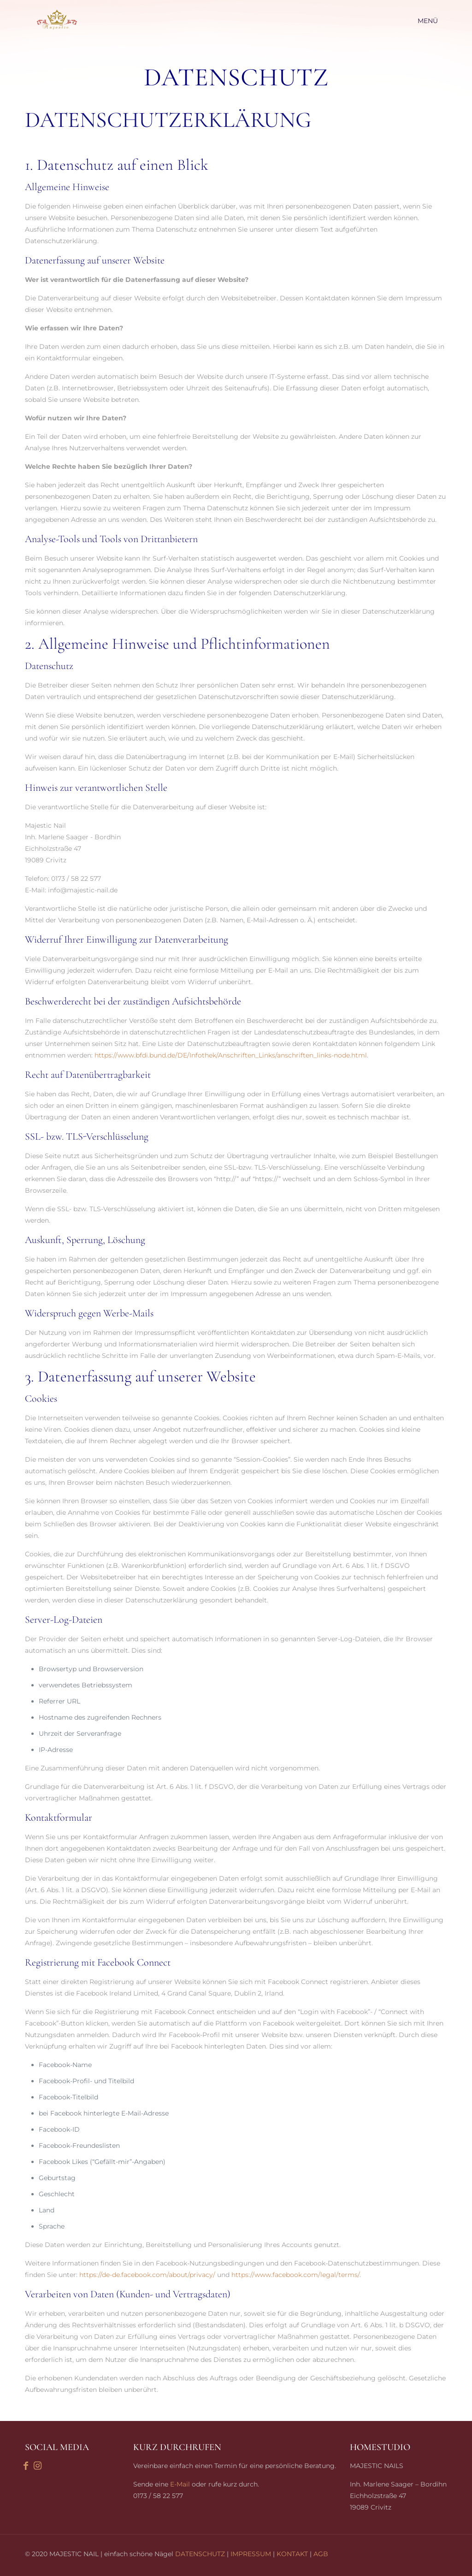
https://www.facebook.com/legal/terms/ (295, 2275)
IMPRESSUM (250, 2554)
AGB (320, 2554)
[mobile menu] (432, 21)
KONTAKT (292, 2554)
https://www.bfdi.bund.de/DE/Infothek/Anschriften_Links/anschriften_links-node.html (230, 1055)
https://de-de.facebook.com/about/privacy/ (147, 2275)
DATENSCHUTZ (200, 2554)
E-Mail (180, 2484)
